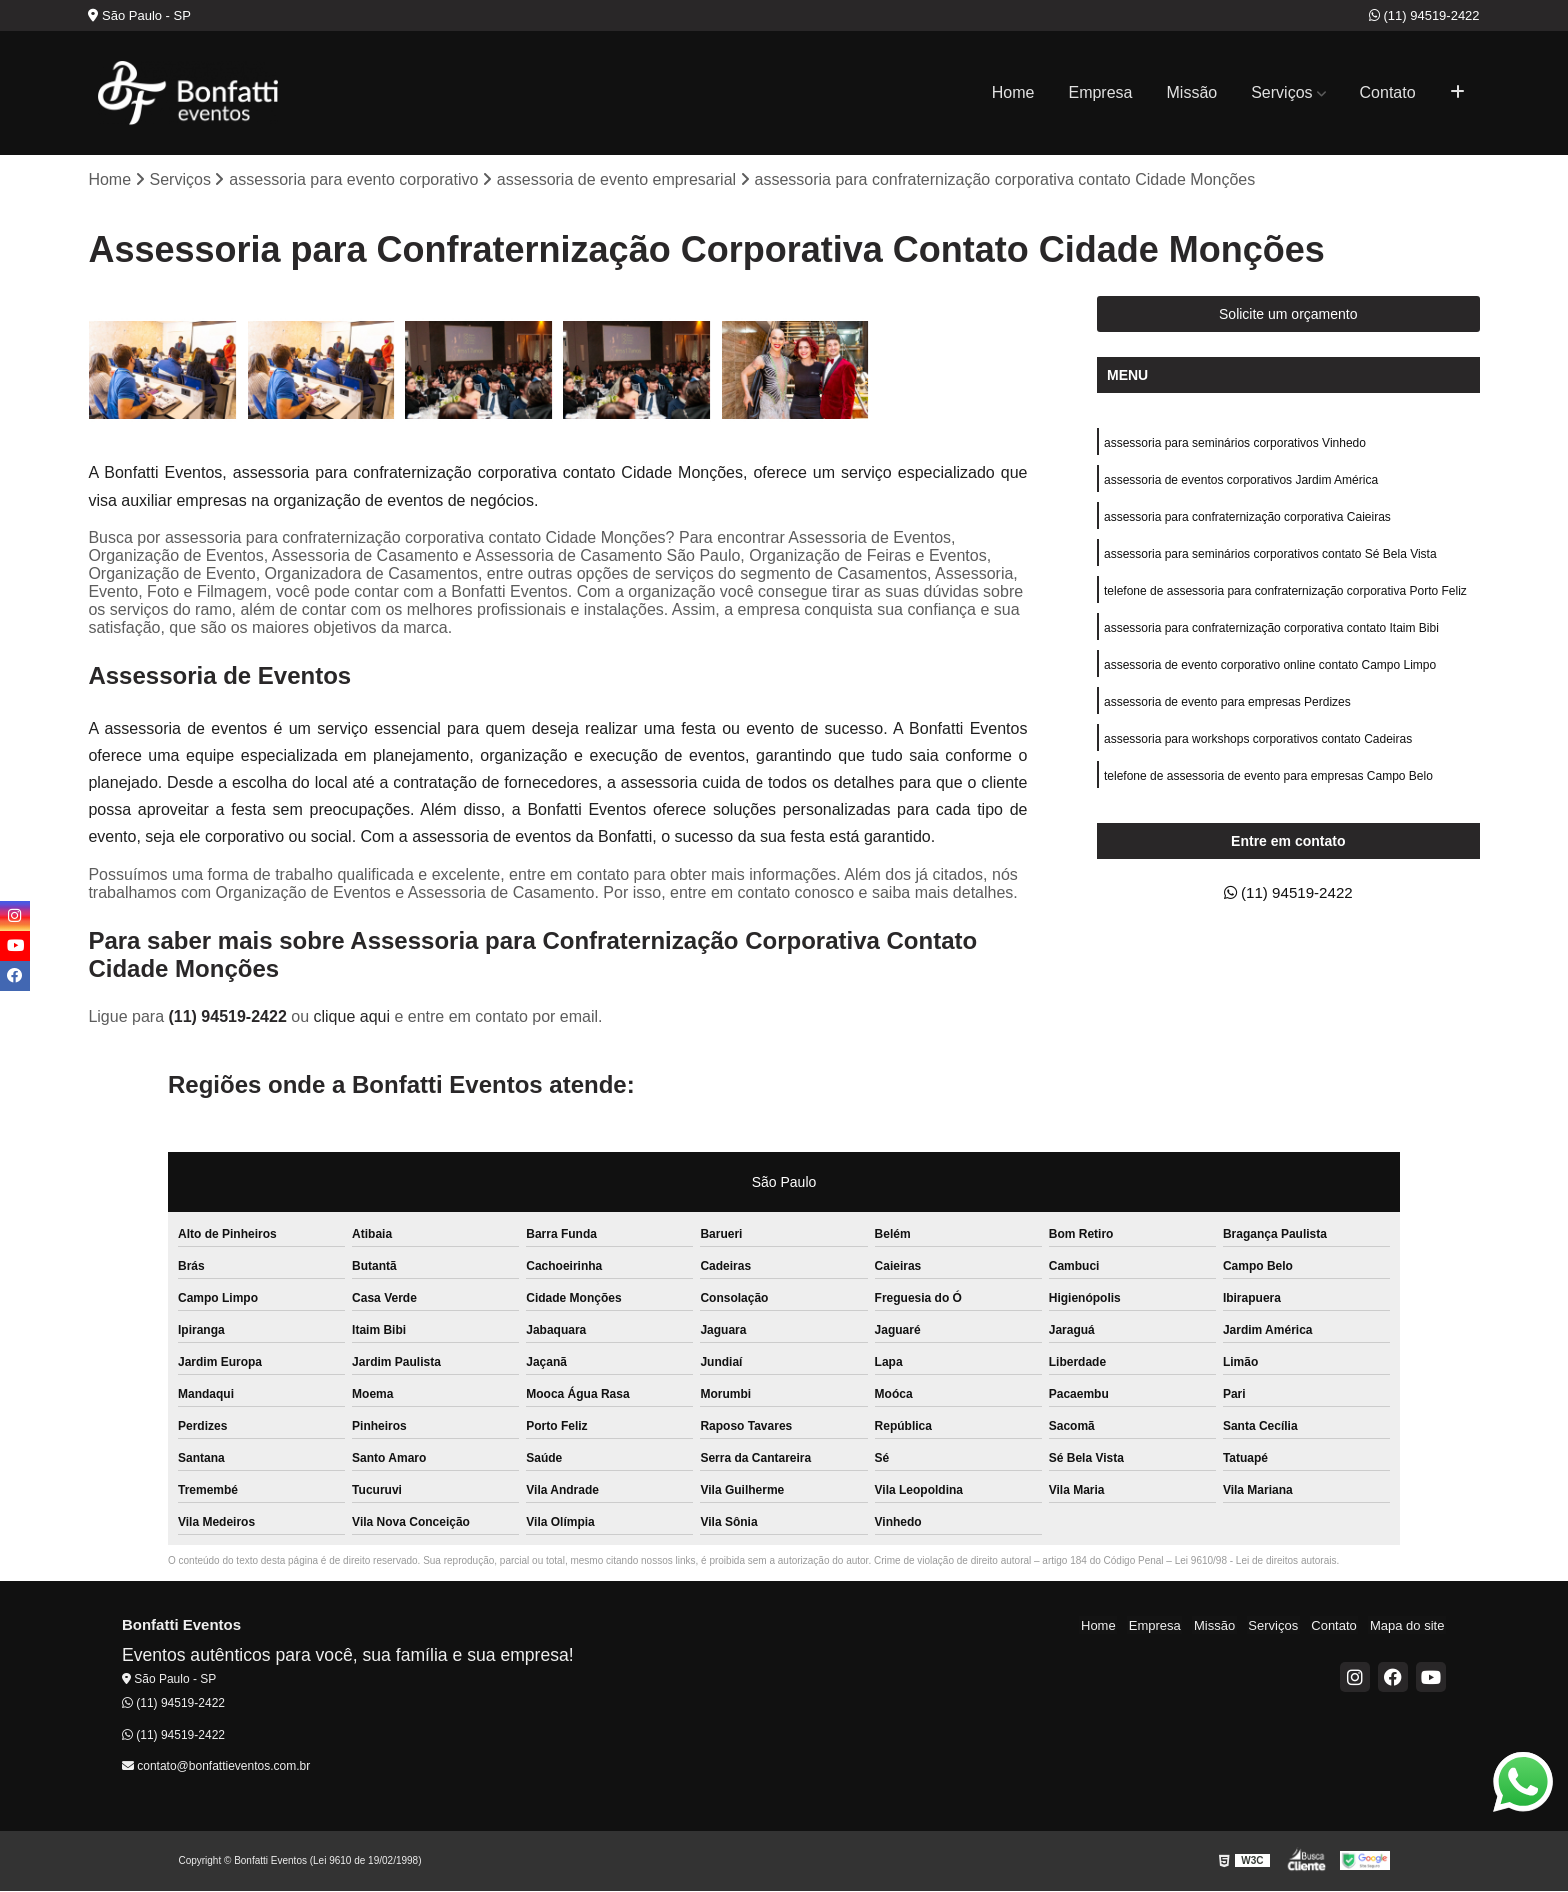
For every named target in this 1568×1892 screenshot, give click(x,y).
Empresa (1100, 92)
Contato (1388, 92)
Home (1013, 92)
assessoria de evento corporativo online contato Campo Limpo (1270, 672)
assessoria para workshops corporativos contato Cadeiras (1258, 748)
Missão (1192, 92)
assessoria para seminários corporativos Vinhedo (1235, 444)
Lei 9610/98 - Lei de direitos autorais (1256, 1561)
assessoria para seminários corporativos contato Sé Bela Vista (1270, 558)
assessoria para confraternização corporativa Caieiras (1247, 520)
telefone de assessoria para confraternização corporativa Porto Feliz (1285, 596)
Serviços (1281, 92)
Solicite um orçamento (1288, 315)
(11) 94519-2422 (1424, 15)
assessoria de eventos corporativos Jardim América (1241, 482)
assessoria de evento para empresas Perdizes (1227, 710)
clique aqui (351, 1017)
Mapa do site (1409, 1626)
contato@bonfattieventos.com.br (216, 1767)
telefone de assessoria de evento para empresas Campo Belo (1268, 786)
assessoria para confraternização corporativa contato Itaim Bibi (1271, 634)
